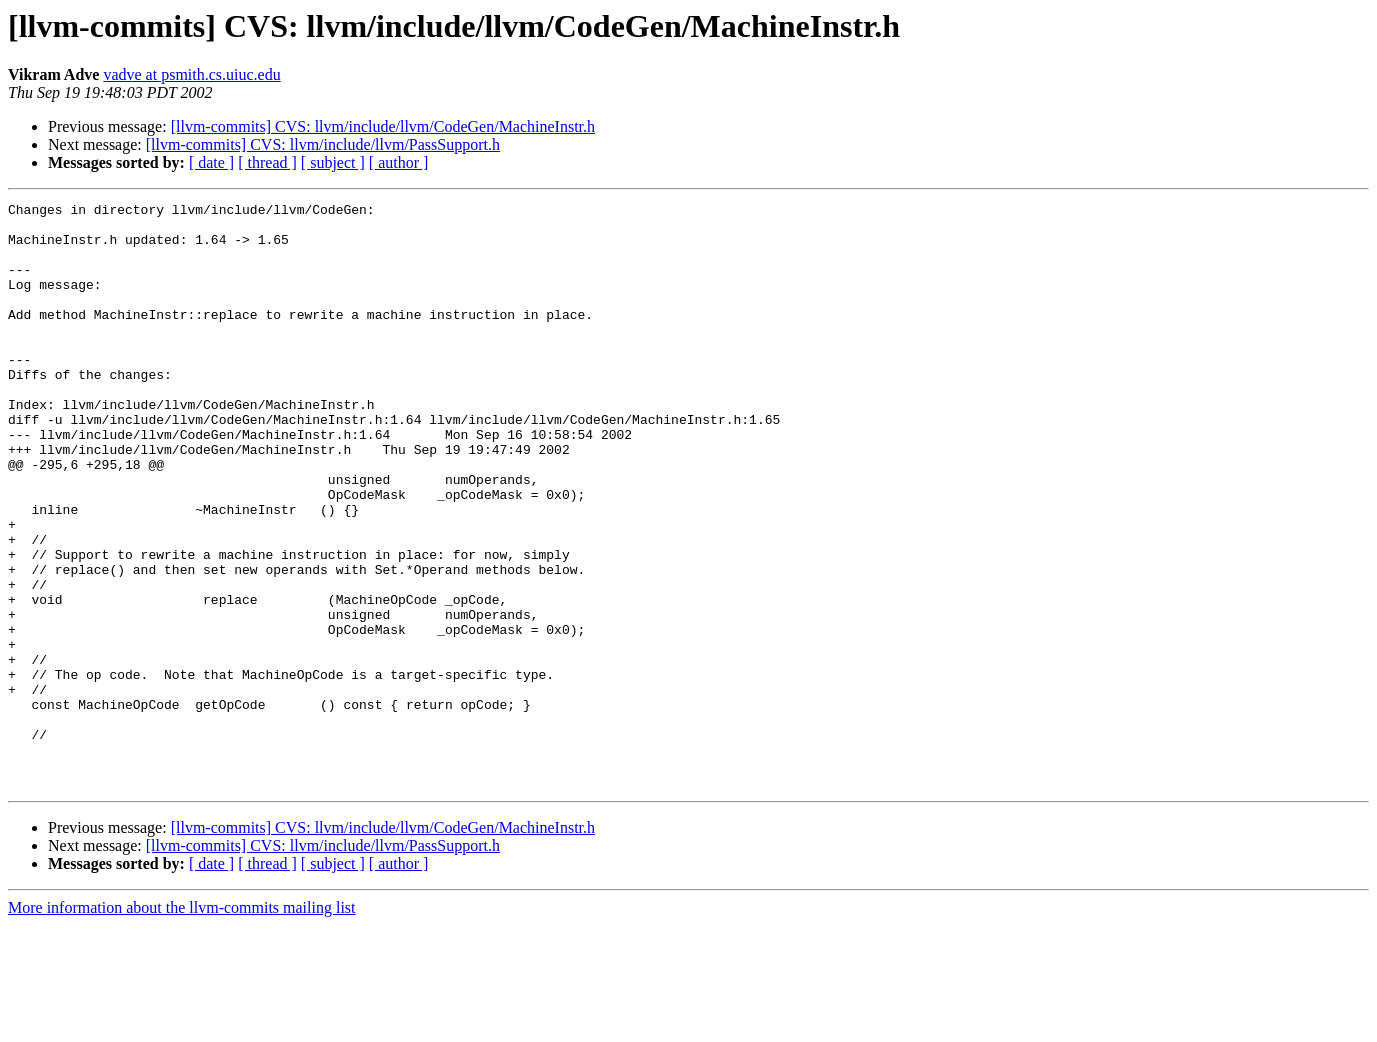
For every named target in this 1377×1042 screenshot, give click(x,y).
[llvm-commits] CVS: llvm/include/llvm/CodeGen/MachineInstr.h (383, 126)
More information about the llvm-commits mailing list (182, 1024)
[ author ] (399, 162)
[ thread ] (267, 162)
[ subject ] (333, 162)
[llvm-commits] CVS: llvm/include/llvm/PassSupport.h (323, 144)
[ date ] (211, 162)
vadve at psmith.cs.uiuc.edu (191, 74)
